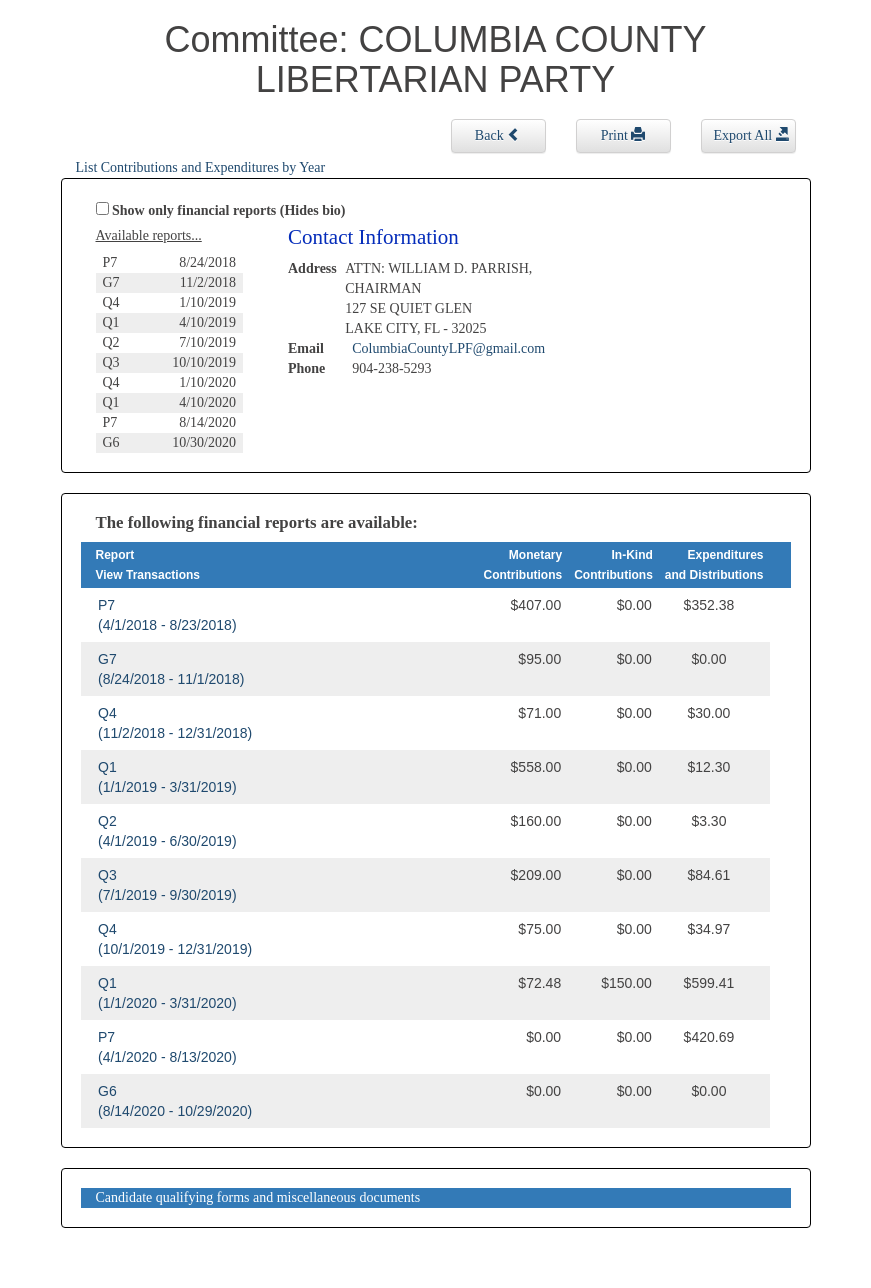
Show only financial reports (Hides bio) (229, 210)
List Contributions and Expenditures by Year (201, 167)
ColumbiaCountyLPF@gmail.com (448, 348)
